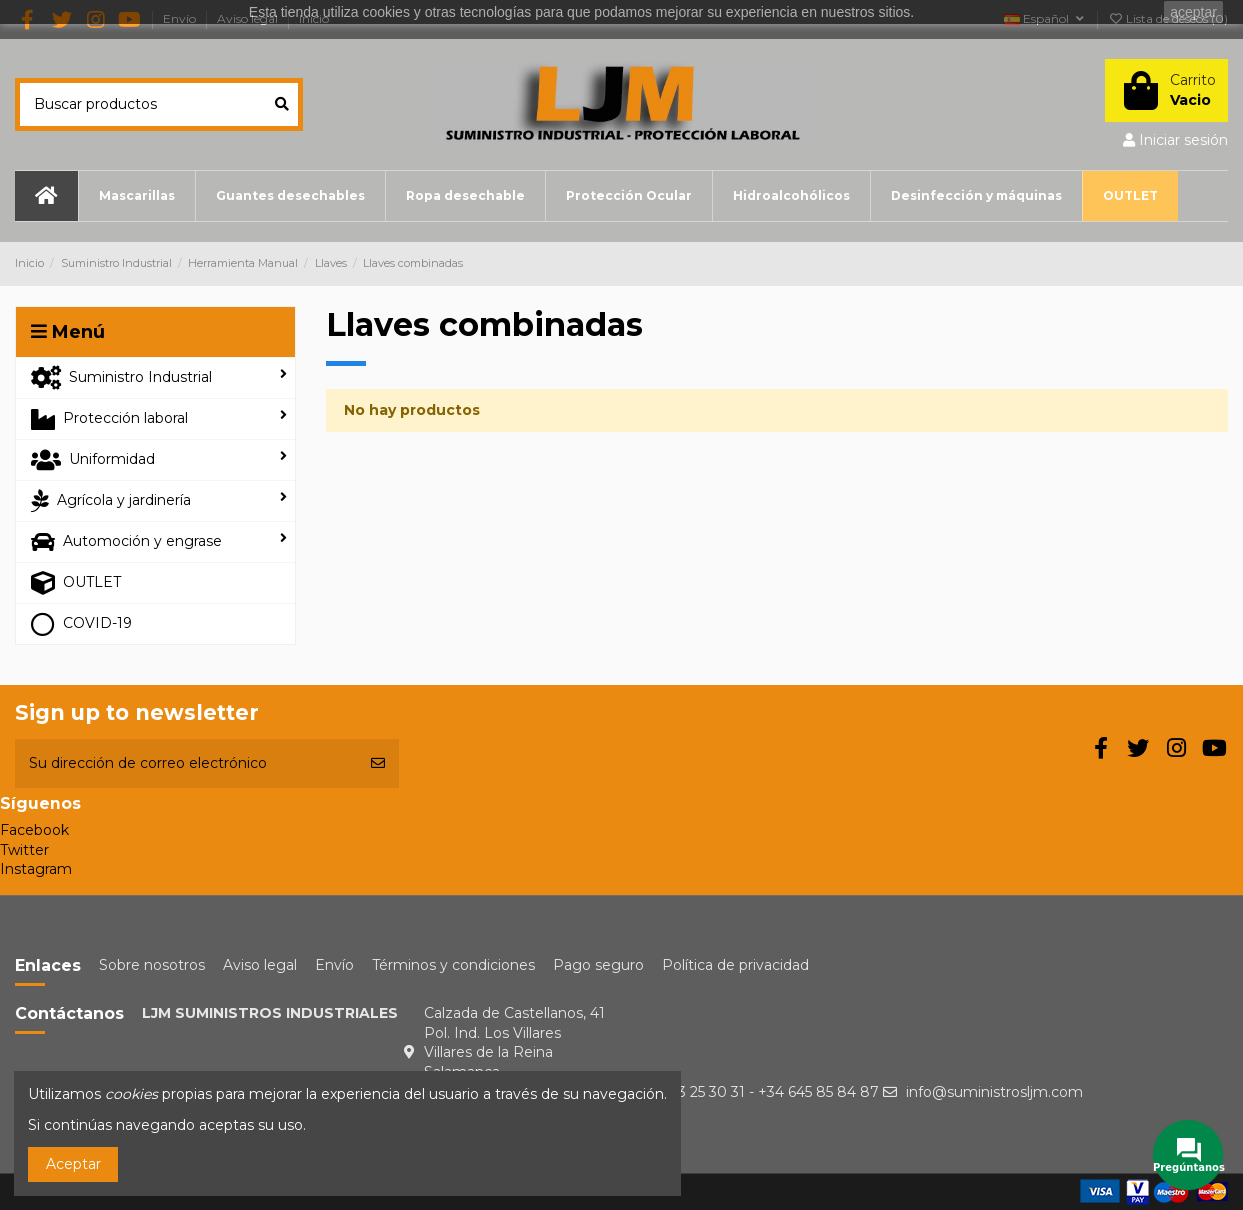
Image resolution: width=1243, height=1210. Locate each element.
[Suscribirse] (378, 763)
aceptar (1193, 12)
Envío (334, 965)
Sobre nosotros (152, 965)
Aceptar (73, 1164)
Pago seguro (598, 965)
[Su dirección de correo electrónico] (186, 763)
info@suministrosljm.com (994, 1092)
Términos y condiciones (453, 965)
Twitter (24, 850)
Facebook (34, 830)
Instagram (36, 869)
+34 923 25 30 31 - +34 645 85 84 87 (755, 1092)
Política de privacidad (735, 965)
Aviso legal (260, 965)
